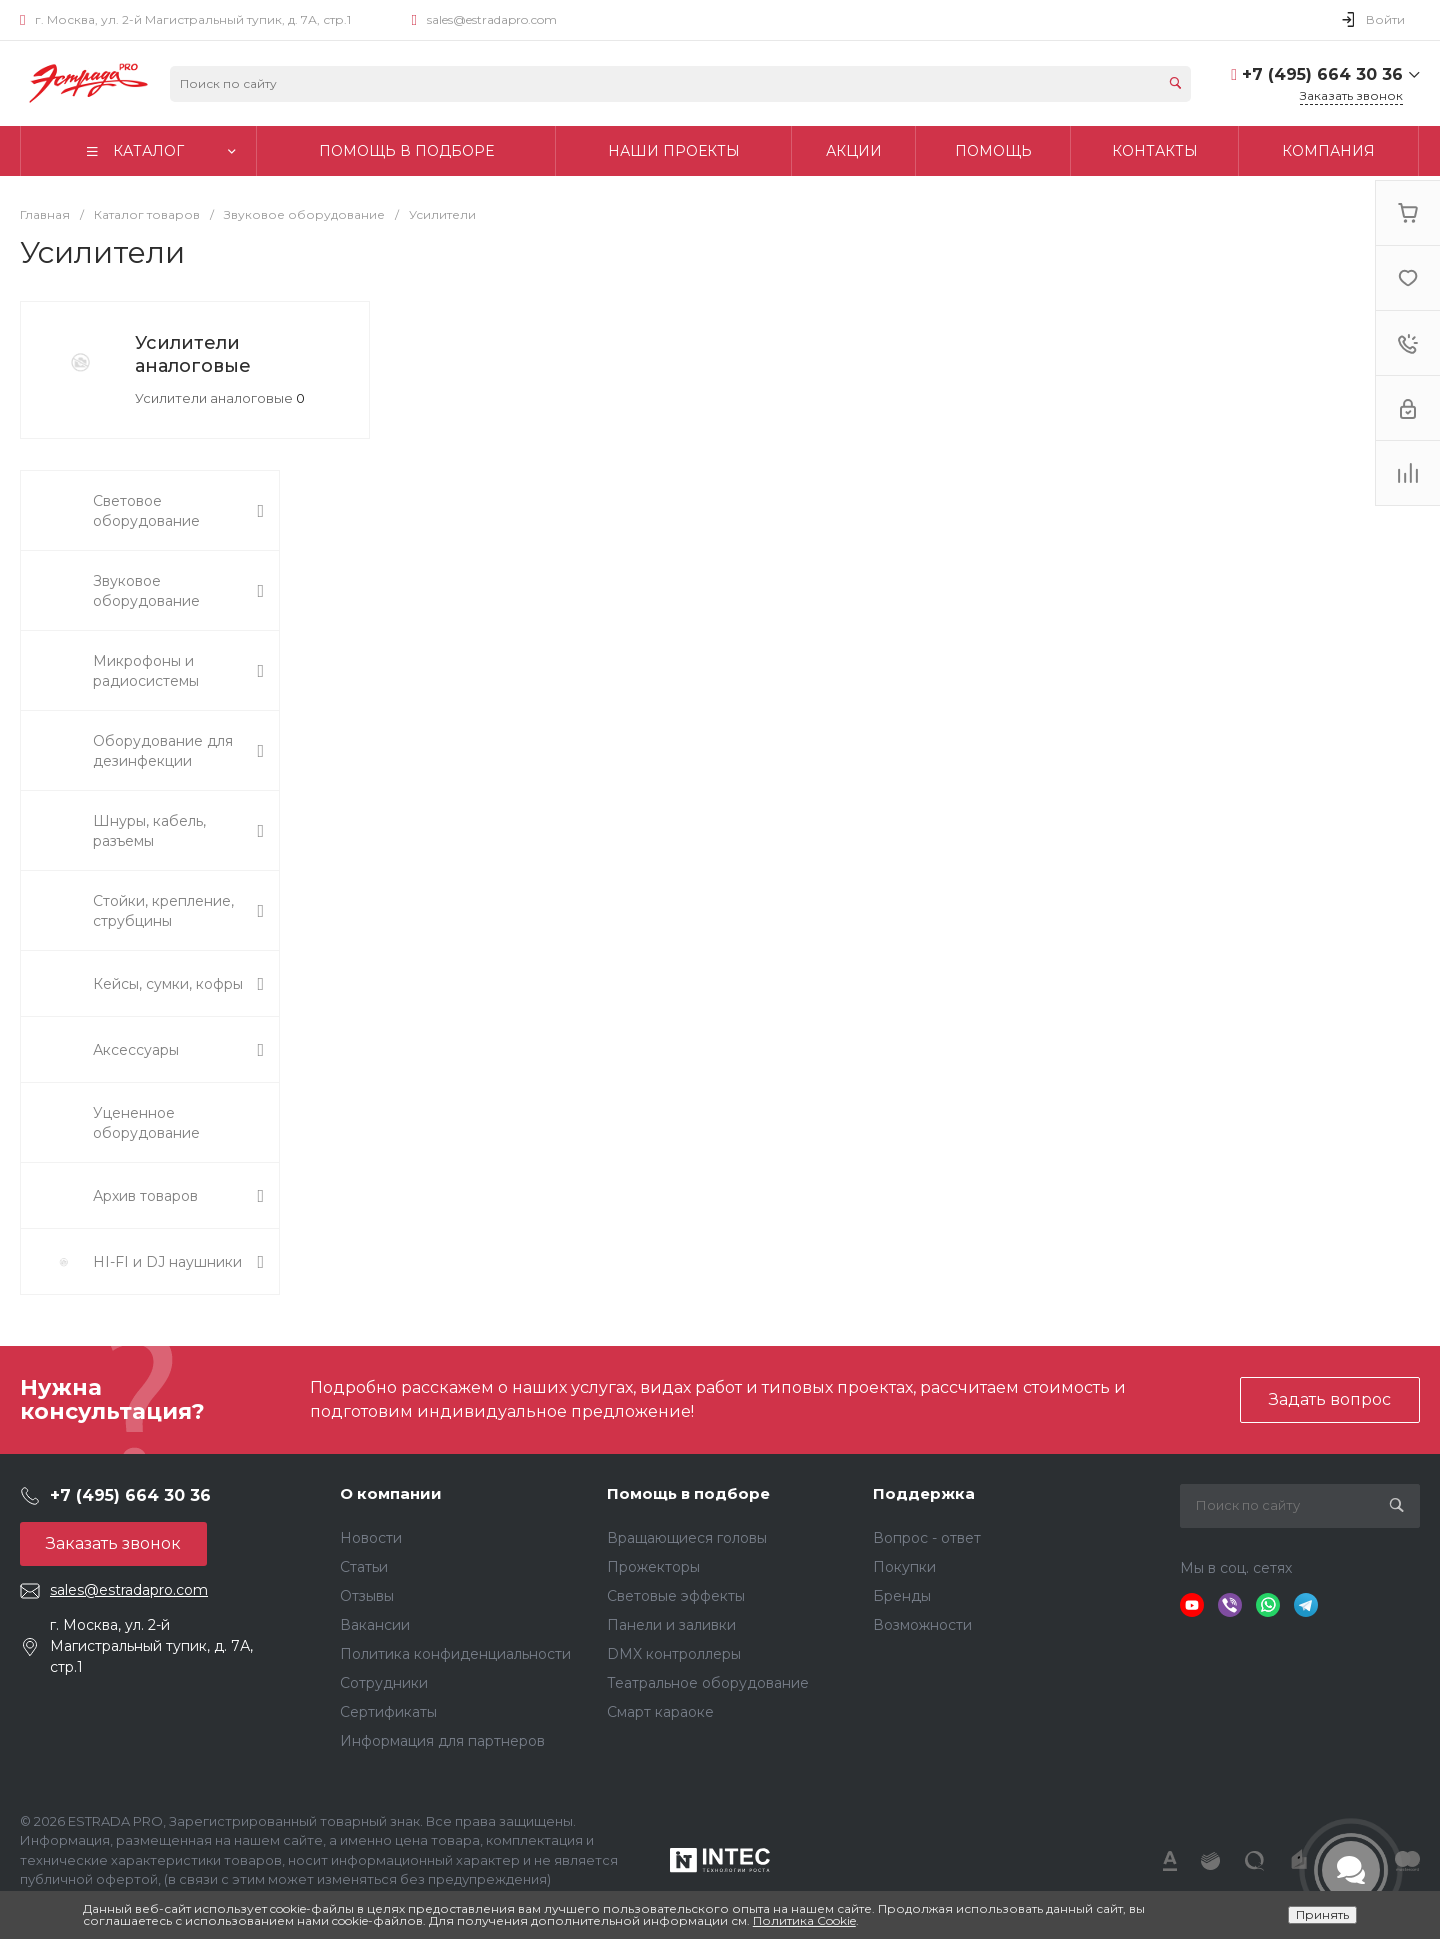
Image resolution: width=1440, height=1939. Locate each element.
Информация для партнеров (442, 1741)
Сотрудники (384, 1683)
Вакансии (375, 1625)
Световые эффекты (676, 1596)
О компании (391, 1493)
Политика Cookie (804, 1920)
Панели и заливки (671, 1625)
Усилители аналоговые (193, 354)
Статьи (364, 1567)
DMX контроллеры (674, 1654)
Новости (371, 1538)
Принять (1322, 1914)
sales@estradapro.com (492, 19)
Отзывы (367, 1596)
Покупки (904, 1567)
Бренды (902, 1596)
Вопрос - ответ (927, 1538)
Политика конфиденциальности (455, 1654)
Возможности (922, 1625)
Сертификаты (388, 1712)
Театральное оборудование (708, 1683)
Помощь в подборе (688, 1493)
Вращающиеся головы (687, 1538)
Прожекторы (653, 1567)
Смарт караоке (660, 1712)
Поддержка (924, 1493)
